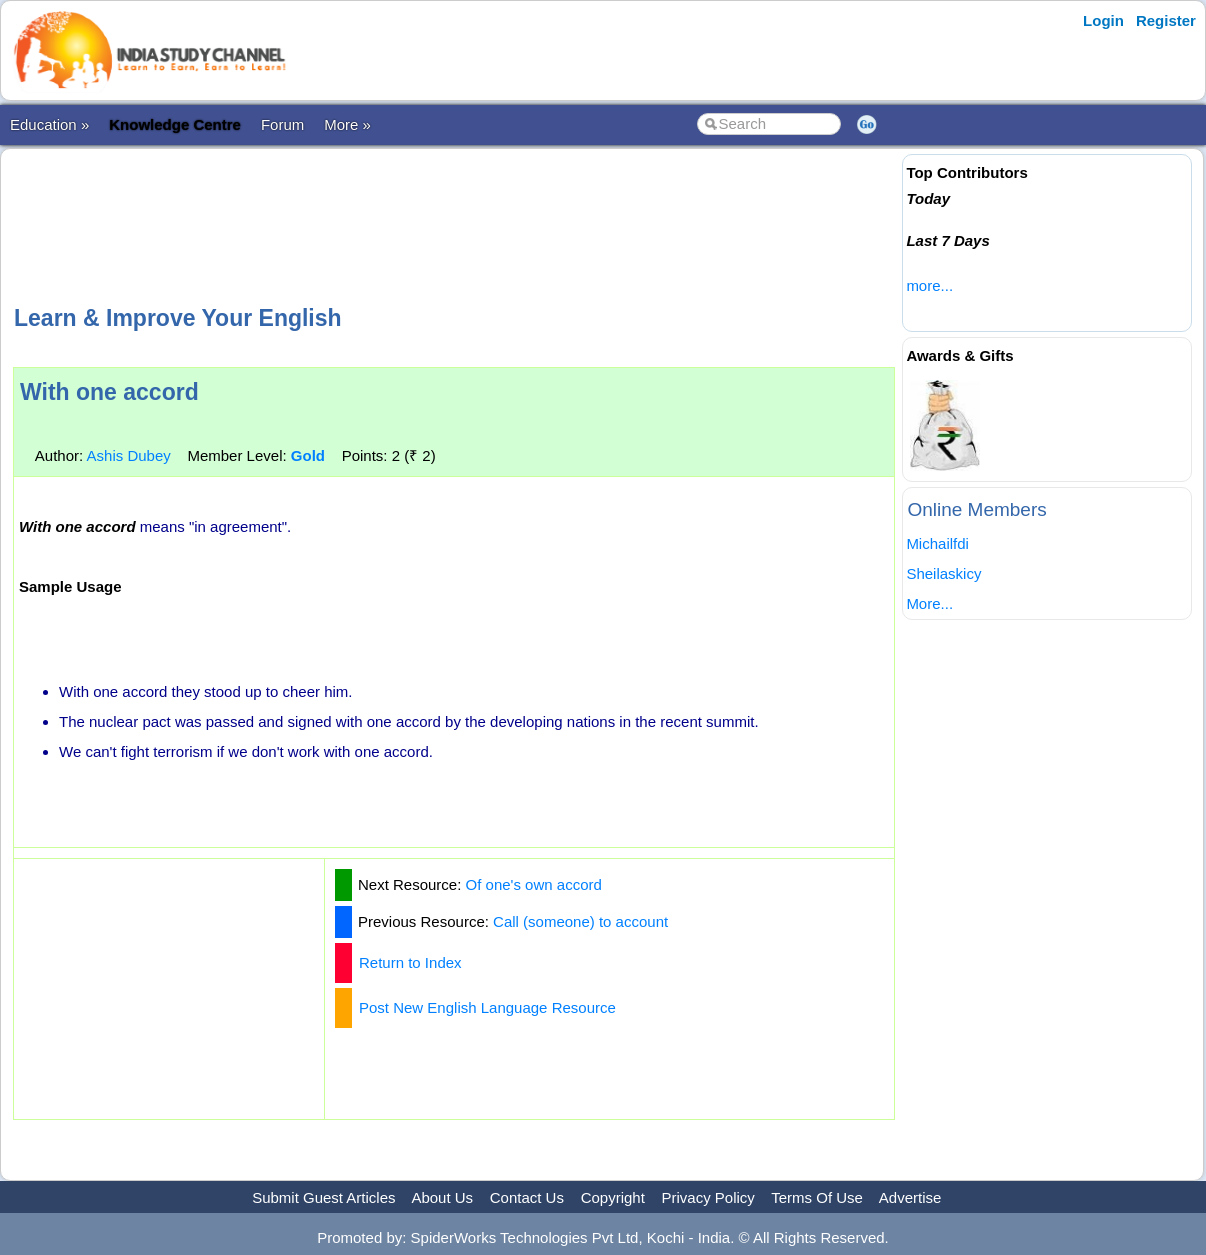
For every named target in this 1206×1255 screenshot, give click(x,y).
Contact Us (527, 1197)
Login (1103, 20)
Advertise (910, 1197)
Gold (308, 455)
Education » (49, 124)
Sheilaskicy (943, 573)
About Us (442, 1197)
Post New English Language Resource (487, 1007)
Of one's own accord (534, 884)
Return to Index (410, 962)
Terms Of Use (817, 1197)
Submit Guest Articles (323, 1197)
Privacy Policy (708, 1197)
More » (347, 124)
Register (1166, 20)
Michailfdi (937, 543)
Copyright (613, 1197)
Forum (282, 124)
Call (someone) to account (580, 921)
